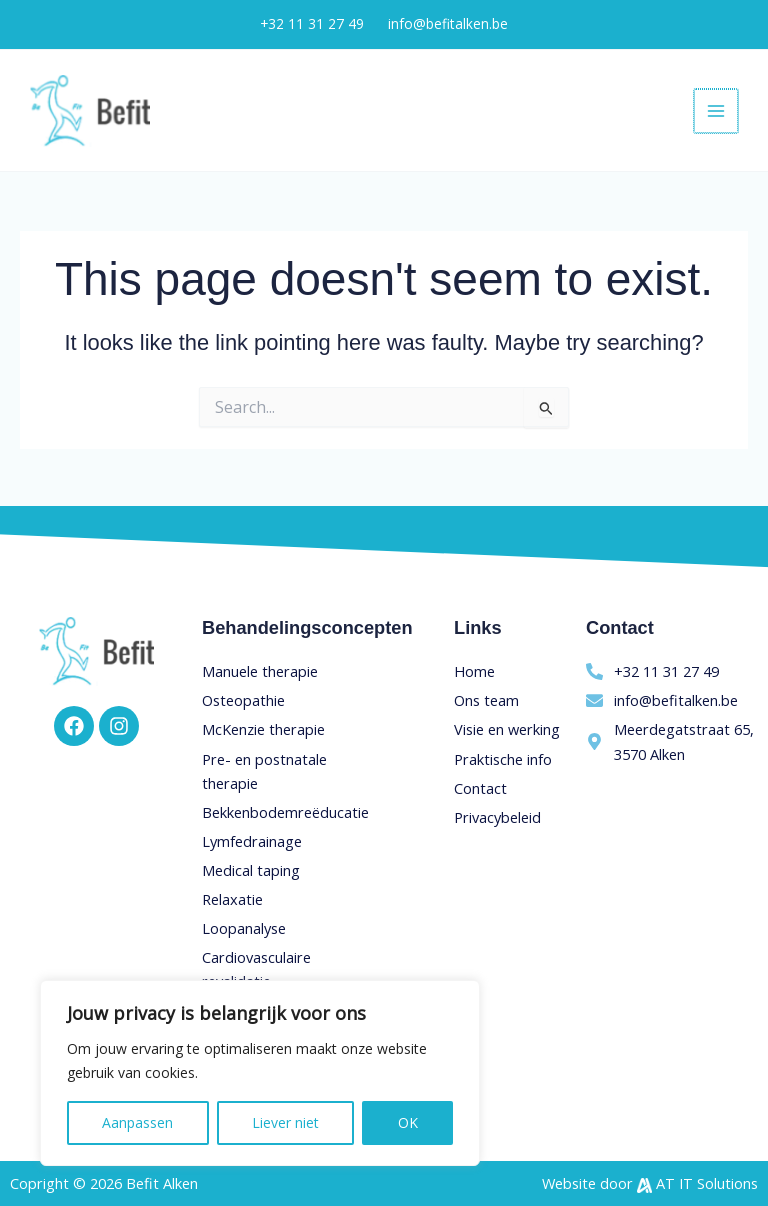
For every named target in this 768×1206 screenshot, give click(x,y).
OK (408, 1122)
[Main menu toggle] (717, 111)
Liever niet (285, 1122)
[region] (260, 1073)
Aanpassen (137, 1122)
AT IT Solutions (707, 1183)
